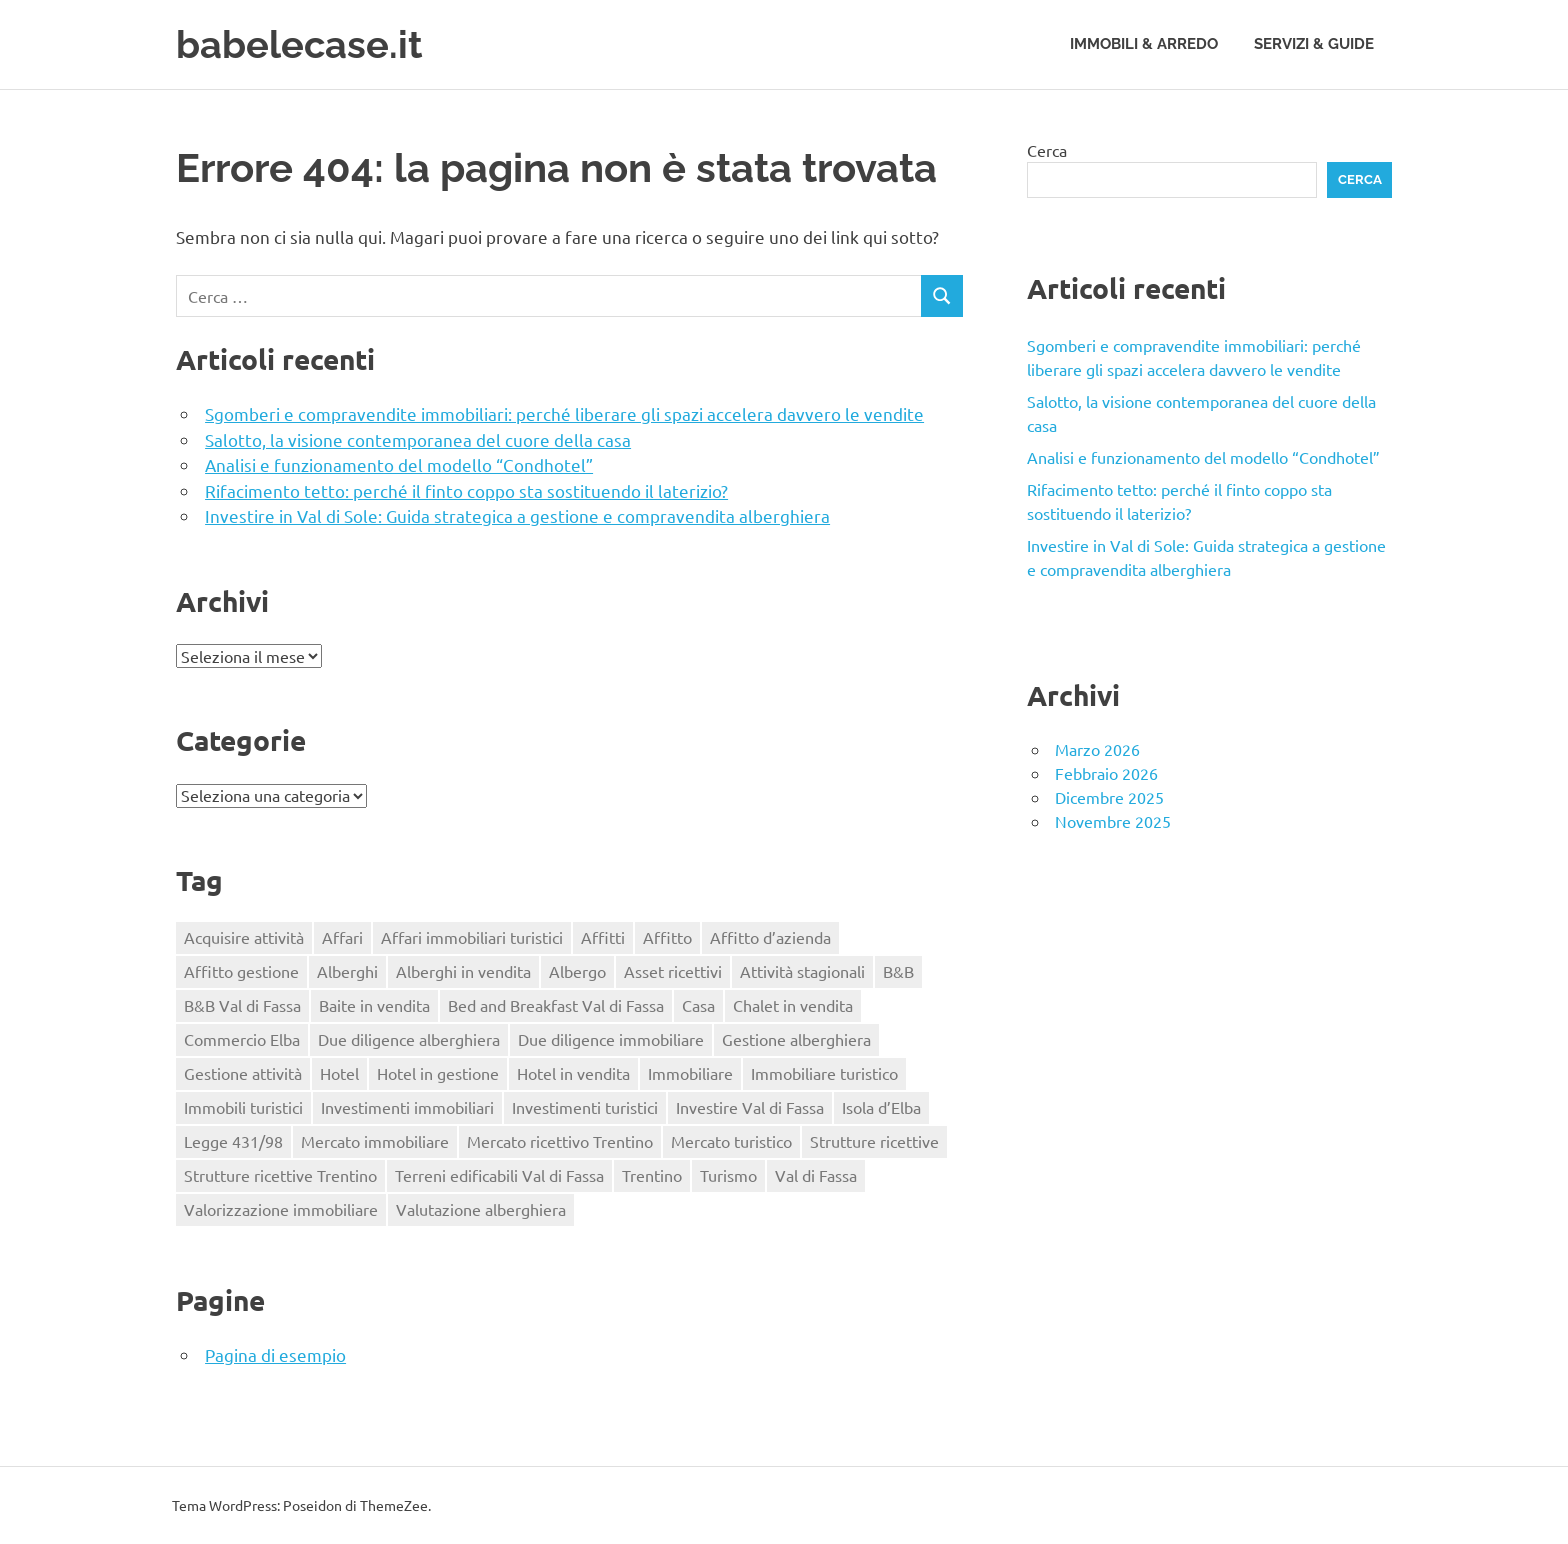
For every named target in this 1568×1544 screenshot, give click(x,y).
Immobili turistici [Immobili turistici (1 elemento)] (243, 1107)
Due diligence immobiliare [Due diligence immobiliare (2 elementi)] (611, 1039)
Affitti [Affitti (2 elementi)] (603, 937)
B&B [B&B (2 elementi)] (898, 971)
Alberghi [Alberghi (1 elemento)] (347, 971)
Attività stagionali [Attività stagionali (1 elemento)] (802, 971)
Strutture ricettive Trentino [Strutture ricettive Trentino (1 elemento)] (280, 1175)
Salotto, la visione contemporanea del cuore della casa (418, 439)
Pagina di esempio (275, 1354)
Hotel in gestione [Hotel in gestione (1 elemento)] (438, 1073)
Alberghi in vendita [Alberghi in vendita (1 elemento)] (463, 971)
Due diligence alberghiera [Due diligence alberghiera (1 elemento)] (409, 1039)
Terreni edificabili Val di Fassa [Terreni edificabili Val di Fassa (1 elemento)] (499, 1175)
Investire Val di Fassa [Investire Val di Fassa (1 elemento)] (750, 1107)
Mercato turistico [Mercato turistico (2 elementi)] (731, 1141)
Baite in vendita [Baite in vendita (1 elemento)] (374, 1005)
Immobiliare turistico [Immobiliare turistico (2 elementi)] (824, 1073)
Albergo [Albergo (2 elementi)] (577, 971)
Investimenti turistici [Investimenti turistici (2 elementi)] (585, 1107)
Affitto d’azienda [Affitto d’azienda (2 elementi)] (770, 937)
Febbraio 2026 (1106, 773)
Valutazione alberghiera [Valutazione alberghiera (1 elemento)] (481, 1209)
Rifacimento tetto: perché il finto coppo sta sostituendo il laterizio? (466, 490)
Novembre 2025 (1113, 821)
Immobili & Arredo (1144, 44)
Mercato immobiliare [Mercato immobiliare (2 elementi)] (375, 1141)
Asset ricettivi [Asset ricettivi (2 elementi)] (673, 971)
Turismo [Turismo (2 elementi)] (728, 1175)
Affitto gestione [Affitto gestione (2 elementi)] (241, 971)
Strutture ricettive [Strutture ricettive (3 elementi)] (874, 1141)
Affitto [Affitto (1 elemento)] (667, 937)
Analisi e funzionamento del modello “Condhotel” (399, 464)
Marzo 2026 (1097, 749)
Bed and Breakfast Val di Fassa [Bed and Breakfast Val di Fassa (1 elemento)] (556, 1005)
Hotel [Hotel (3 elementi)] (339, 1073)
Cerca (1047, 150)
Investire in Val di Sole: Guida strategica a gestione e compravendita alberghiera (517, 515)
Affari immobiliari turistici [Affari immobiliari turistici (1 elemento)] (472, 937)
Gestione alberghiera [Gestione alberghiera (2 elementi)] (796, 1039)
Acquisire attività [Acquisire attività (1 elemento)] (244, 937)
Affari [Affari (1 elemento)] (342, 937)
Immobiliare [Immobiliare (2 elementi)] (690, 1073)
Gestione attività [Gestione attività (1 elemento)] (243, 1073)
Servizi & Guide (1314, 44)
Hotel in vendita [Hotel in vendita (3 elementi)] (573, 1073)
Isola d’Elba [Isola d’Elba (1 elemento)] (881, 1107)
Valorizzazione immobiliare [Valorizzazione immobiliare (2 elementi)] (281, 1209)
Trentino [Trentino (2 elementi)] (652, 1175)
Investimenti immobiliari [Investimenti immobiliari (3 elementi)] (407, 1107)
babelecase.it (299, 44)
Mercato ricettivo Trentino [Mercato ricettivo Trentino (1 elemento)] (560, 1141)
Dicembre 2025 (1109, 797)
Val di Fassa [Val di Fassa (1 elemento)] (816, 1175)
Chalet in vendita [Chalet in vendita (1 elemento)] (793, 1005)
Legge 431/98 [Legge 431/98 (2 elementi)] (233, 1141)
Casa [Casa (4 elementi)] (698, 1005)
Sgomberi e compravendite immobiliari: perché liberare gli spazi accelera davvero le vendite (564, 413)
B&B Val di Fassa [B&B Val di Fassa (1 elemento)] (242, 1005)
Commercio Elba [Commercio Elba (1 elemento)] (242, 1039)
